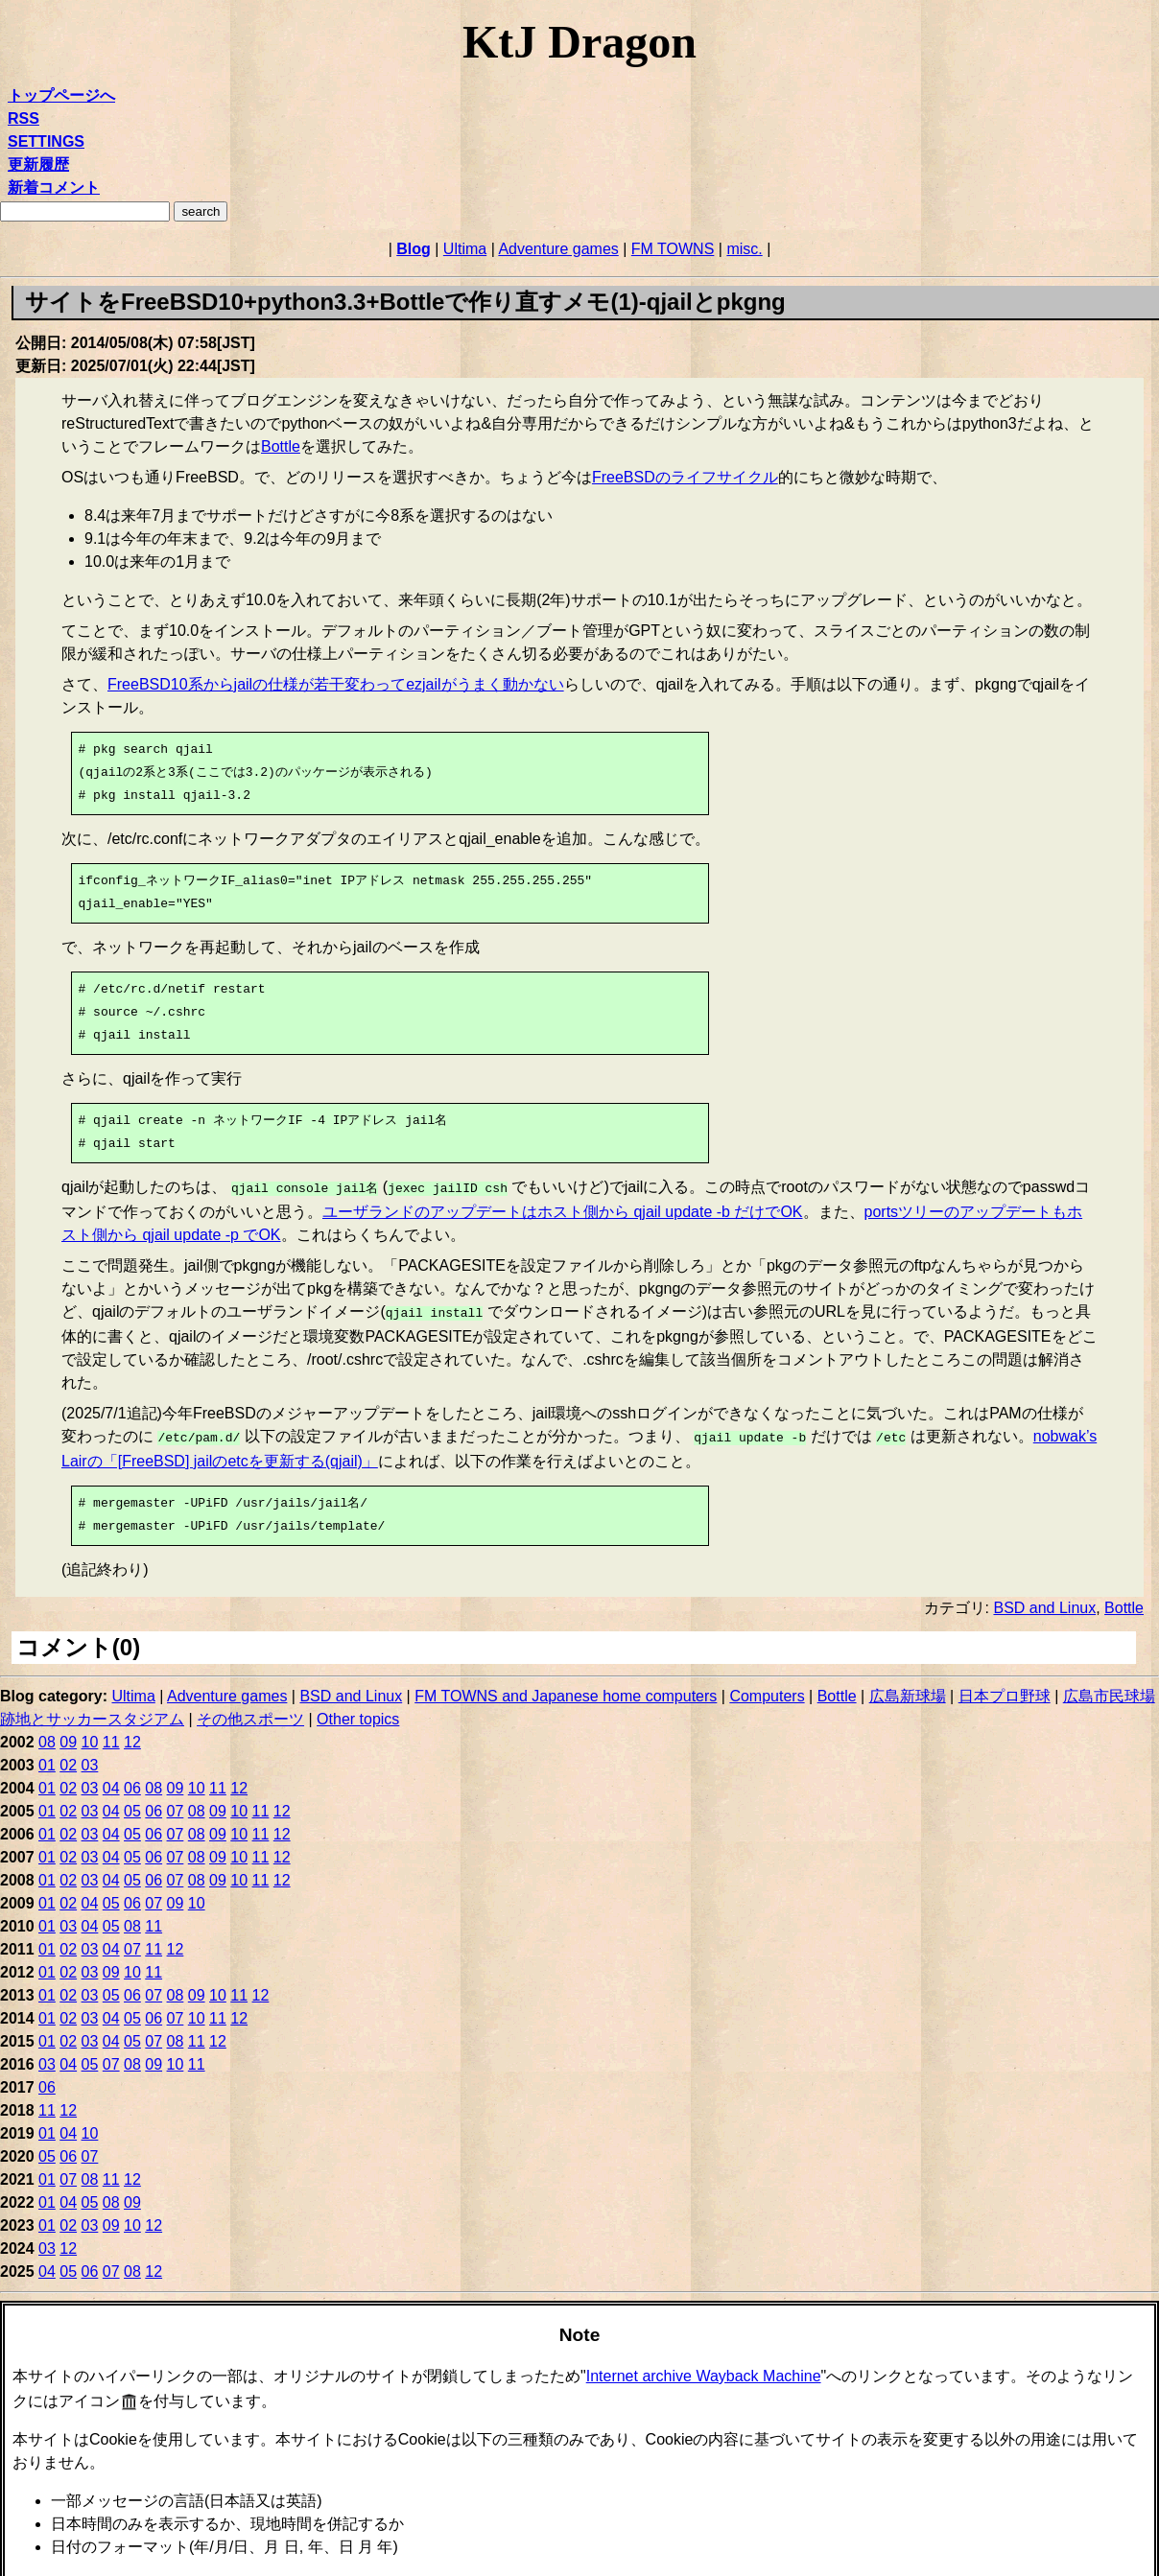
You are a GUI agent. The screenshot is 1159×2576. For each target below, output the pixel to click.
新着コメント (54, 187)
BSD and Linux (1044, 1602)
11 (111, 1736)
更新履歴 (38, 164)
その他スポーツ (250, 1713)
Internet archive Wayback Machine (703, 2370)
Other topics (358, 1713)
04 (111, 1782)
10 (90, 1736)
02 (68, 1759)
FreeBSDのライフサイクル (685, 477)
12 (132, 1736)
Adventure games (558, 249)
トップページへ (61, 95)
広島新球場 (907, 1690)
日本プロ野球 (1004, 1690)
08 (47, 1736)
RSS (23, 118)
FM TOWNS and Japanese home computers (565, 1690)
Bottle (280, 446)
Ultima (464, 249)
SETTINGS (46, 141)
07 (175, 1805)
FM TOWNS (673, 249)
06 (132, 1782)
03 (90, 1759)
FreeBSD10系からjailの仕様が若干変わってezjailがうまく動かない (335, 684)
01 (47, 1759)
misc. (744, 249)
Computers (766, 1690)
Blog (413, 249)
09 (68, 1736)
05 (132, 1805)
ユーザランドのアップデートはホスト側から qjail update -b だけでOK (562, 1210)
